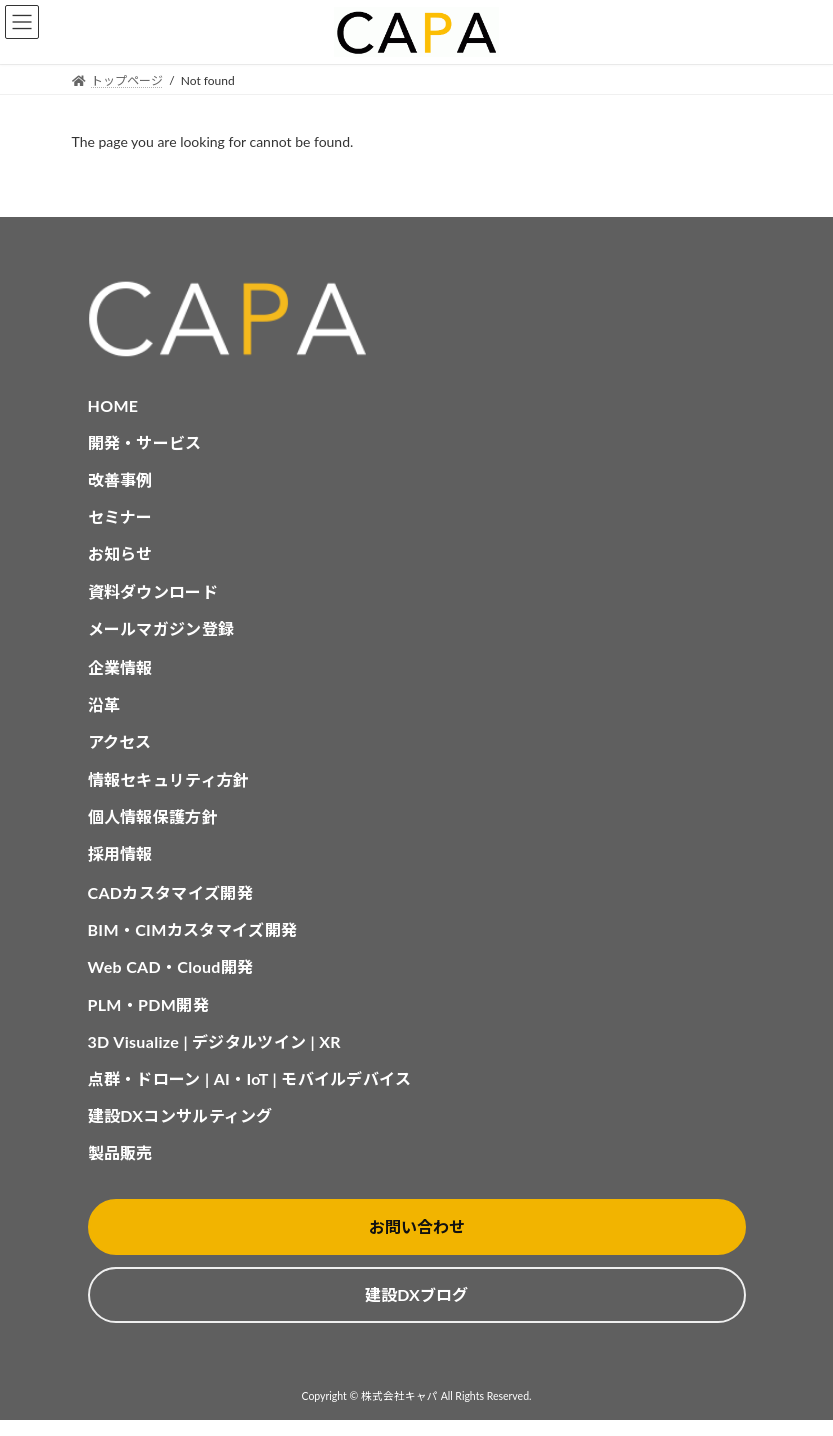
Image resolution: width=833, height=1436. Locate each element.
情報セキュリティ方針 (169, 779)
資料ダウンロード (153, 591)
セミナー (120, 516)
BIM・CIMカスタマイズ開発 (193, 929)
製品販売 (120, 1152)
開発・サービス (145, 442)
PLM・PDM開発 (148, 1004)
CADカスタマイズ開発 (170, 892)
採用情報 (120, 853)
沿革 (104, 704)
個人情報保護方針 (153, 816)
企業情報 (120, 667)
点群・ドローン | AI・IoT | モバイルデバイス (250, 1078)
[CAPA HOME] (417, 319)
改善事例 (120, 479)
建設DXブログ (416, 1294)
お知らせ (120, 553)
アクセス (120, 741)
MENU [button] (22, 22)
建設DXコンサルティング (180, 1115)
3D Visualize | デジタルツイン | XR (214, 1041)
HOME (113, 405)
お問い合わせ (417, 1226)
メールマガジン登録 (161, 628)
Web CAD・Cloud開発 (171, 966)
